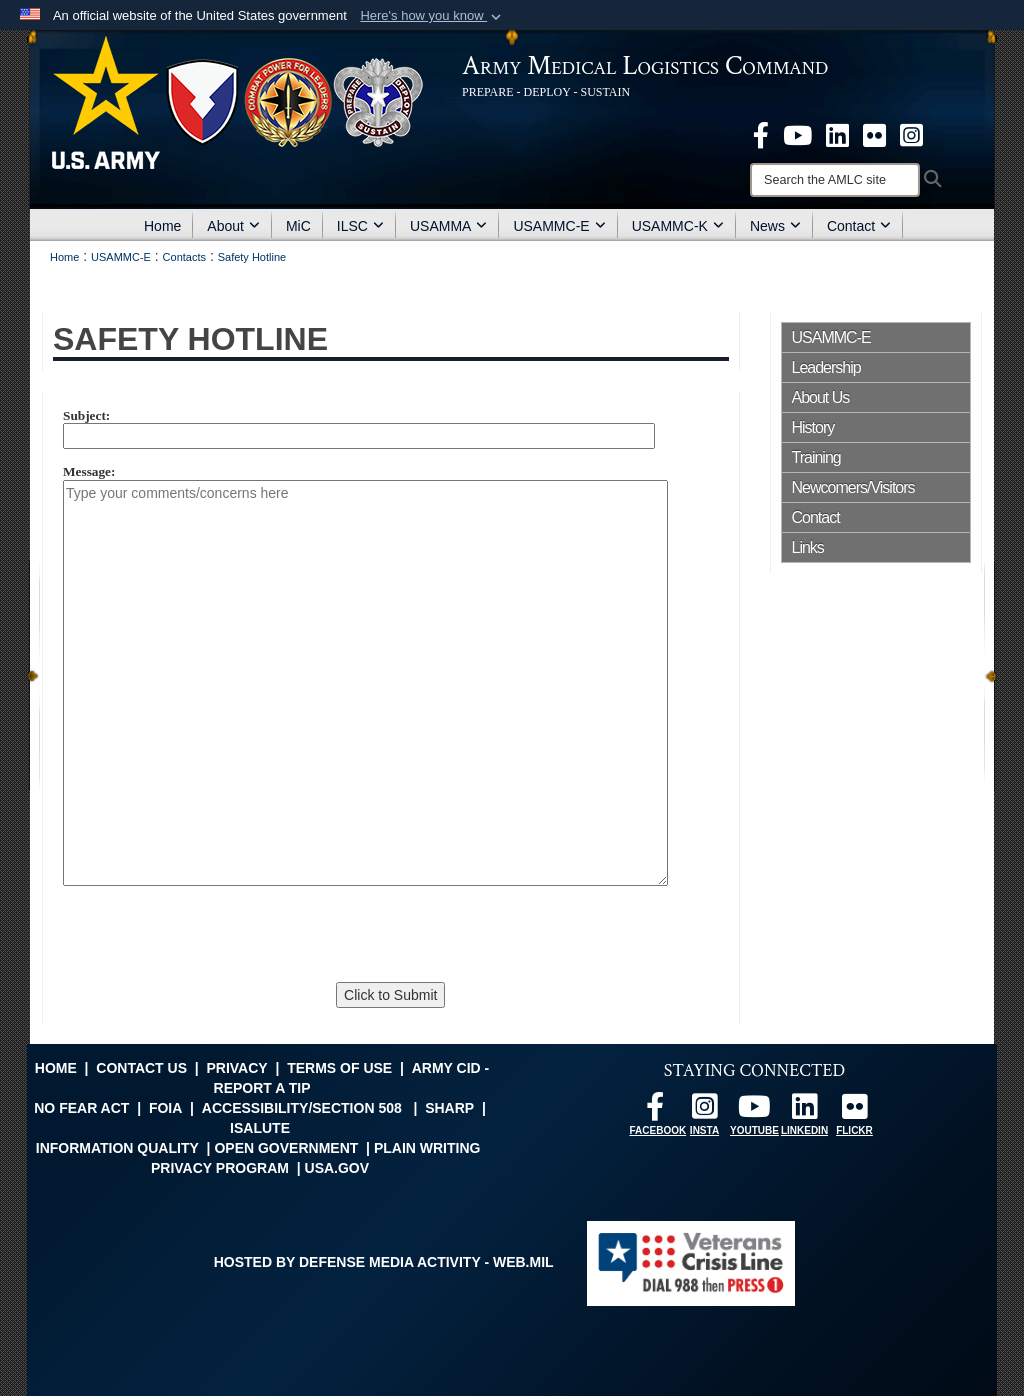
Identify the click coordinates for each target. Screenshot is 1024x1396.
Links (808, 547)
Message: (89, 472)
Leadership (826, 367)
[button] (432, 16)
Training (816, 457)
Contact (859, 226)
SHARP (449, 1108)
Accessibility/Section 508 (302, 1108)
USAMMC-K (678, 226)
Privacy (236, 1068)
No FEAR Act (81, 1108)
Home (162, 226)
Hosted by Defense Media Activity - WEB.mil (384, 1262)
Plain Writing (427, 1148)
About (233, 226)
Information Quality (117, 1148)
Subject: (86, 416)
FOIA (165, 1108)
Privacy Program (220, 1168)
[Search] (835, 180)
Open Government (286, 1148)
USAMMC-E (559, 226)
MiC (298, 226)
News (775, 226)
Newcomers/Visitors (853, 487)
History (813, 427)
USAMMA (448, 226)
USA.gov (337, 1168)
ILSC (360, 226)
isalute (260, 1128)
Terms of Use (339, 1068)
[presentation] (210, 938)
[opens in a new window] (761, 134)
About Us (821, 397)
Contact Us (141, 1068)
